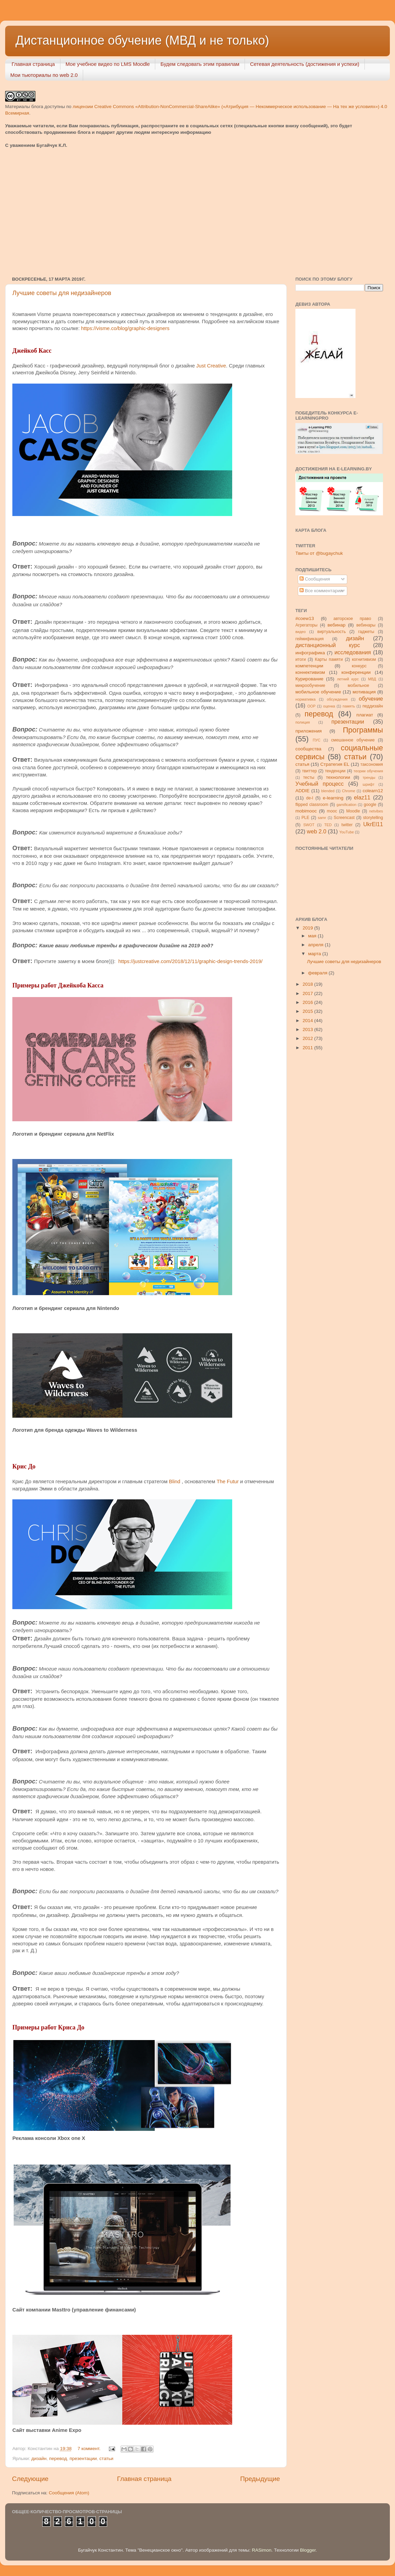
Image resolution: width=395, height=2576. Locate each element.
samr (322, 818)
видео (300, 632)
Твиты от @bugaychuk (319, 553)
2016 (308, 1002)
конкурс (359, 666)
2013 (308, 1029)
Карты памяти (329, 659)
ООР (311, 706)
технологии (338, 777)
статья (302, 764)
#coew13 (304, 618)
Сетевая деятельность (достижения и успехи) (304, 64)
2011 (308, 1047)
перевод (58, 2458)
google (370, 804)
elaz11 (362, 797)
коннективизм (310, 672)
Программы (363, 730)
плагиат (365, 714)
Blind (174, 1481)
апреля (316, 944)
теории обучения (368, 771)
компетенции (309, 665)
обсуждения (337, 699)
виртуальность (331, 631)
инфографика (310, 652)
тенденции (335, 771)
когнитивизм (364, 659)
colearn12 (373, 790)
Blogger (308, 2550)
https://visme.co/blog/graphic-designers (125, 328)
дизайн (38, 2458)
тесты (308, 777)
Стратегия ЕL (335, 764)
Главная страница (33, 64)
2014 (308, 1020)
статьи (106, 2458)
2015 (308, 1011)
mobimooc (306, 810)
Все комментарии (321, 590)
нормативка (305, 699)
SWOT (308, 825)
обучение (371, 698)
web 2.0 (316, 831)
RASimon (261, 2550)
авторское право (352, 618)
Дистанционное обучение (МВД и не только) (142, 40)
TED (328, 825)
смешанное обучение (353, 740)
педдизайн (372, 706)
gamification (347, 805)
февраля (318, 972)
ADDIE (302, 790)
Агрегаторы (306, 625)
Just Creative (211, 365)
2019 (308, 927)
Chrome (348, 791)
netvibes (376, 811)
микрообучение (310, 685)
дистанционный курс (327, 645)
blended (327, 791)
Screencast (344, 817)
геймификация (309, 638)
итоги (300, 659)
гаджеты (366, 631)
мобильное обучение (318, 691)
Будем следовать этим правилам (199, 64)
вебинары (365, 625)
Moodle (353, 811)
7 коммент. (89, 2448)
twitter (346, 824)
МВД (372, 679)
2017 (308, 993)
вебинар (337, 625)
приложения (308, 731)
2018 (308, 984)
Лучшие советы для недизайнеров (61, 293)
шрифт (368, 784)
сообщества (308, 748)
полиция (302, 722)
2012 (308, 1038)
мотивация (363, 691)
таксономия (371, 764)
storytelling (373, 817)
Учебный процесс (319, 784)
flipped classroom (311, 804)
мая (313, 935)
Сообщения (315, 579)
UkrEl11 (373, 824)
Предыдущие (260, 2478)
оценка (329, 706)
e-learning (333, 797)
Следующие (30, 2478)
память (349, 706)
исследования (353, 652)
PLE (305, 817)
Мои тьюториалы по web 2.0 (44, 75)
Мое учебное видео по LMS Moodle (108, 64)
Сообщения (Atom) (69, 2492)
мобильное (358, 685)
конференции (356, 672)
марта (315, 953)
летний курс (348, 679)
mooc (332, 811)
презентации (83, 2458)
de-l (309, 798)
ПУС (316, 740)
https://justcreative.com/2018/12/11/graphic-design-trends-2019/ (190, 961)
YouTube (346, 832)
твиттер (309, 771)
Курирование (309, 678)
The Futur (228, 1481)
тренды (369, 777)
